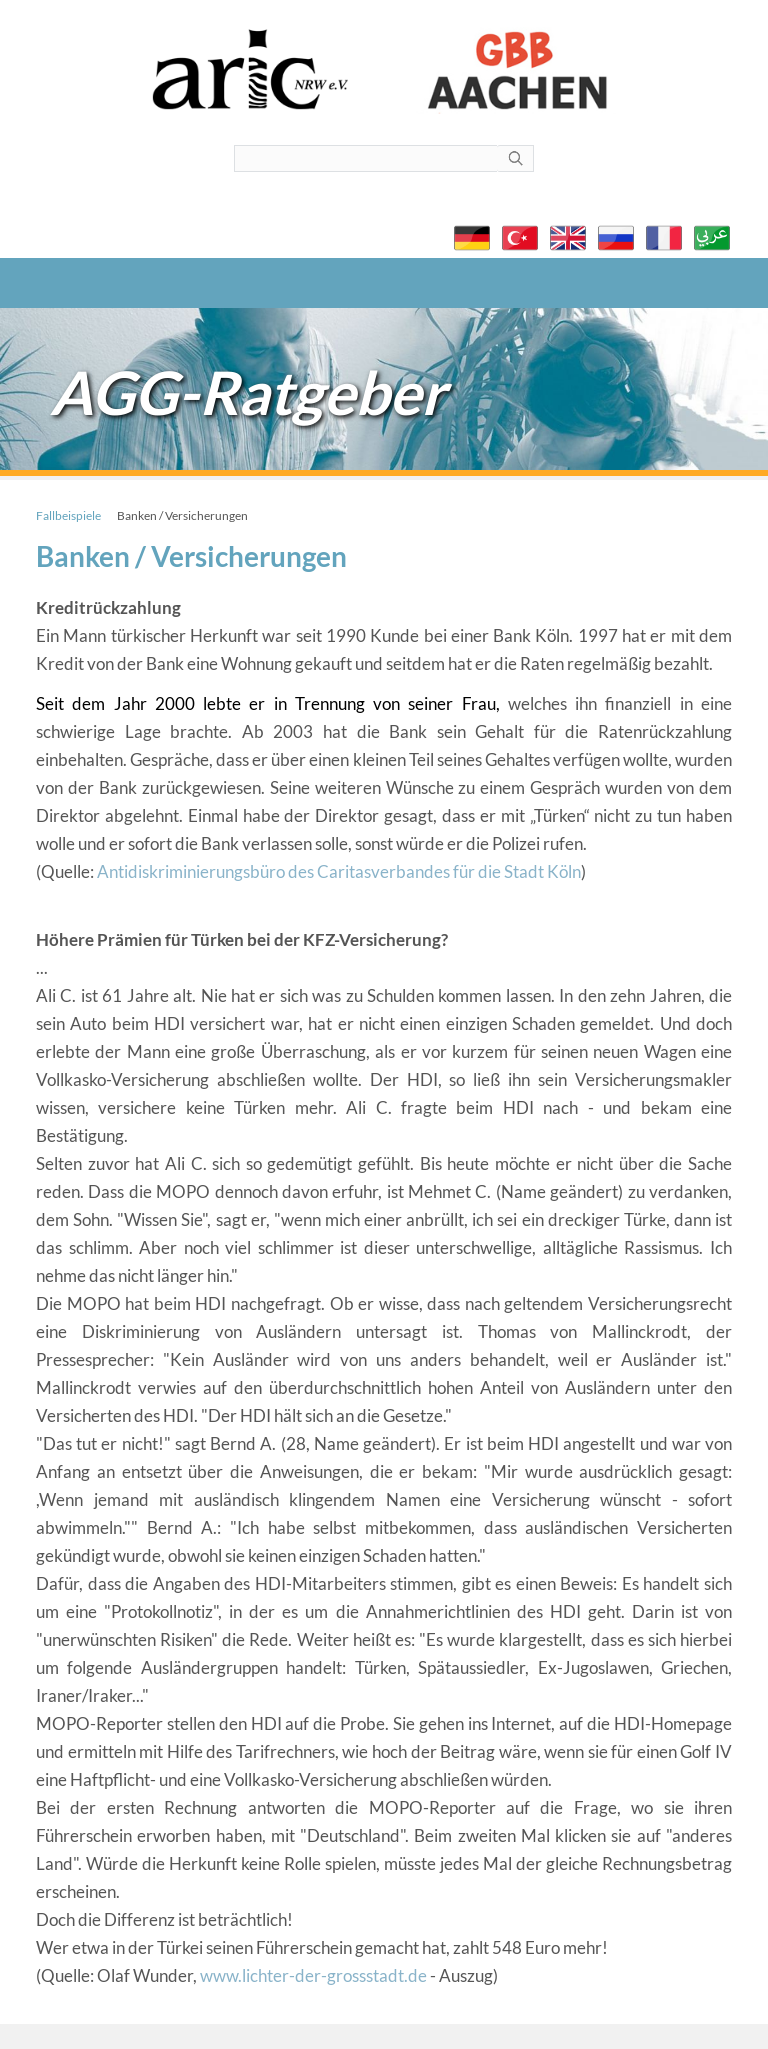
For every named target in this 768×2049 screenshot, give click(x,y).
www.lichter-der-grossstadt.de (313, 1975)
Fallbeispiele (68, 515)
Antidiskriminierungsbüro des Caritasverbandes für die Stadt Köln (339, 871)
